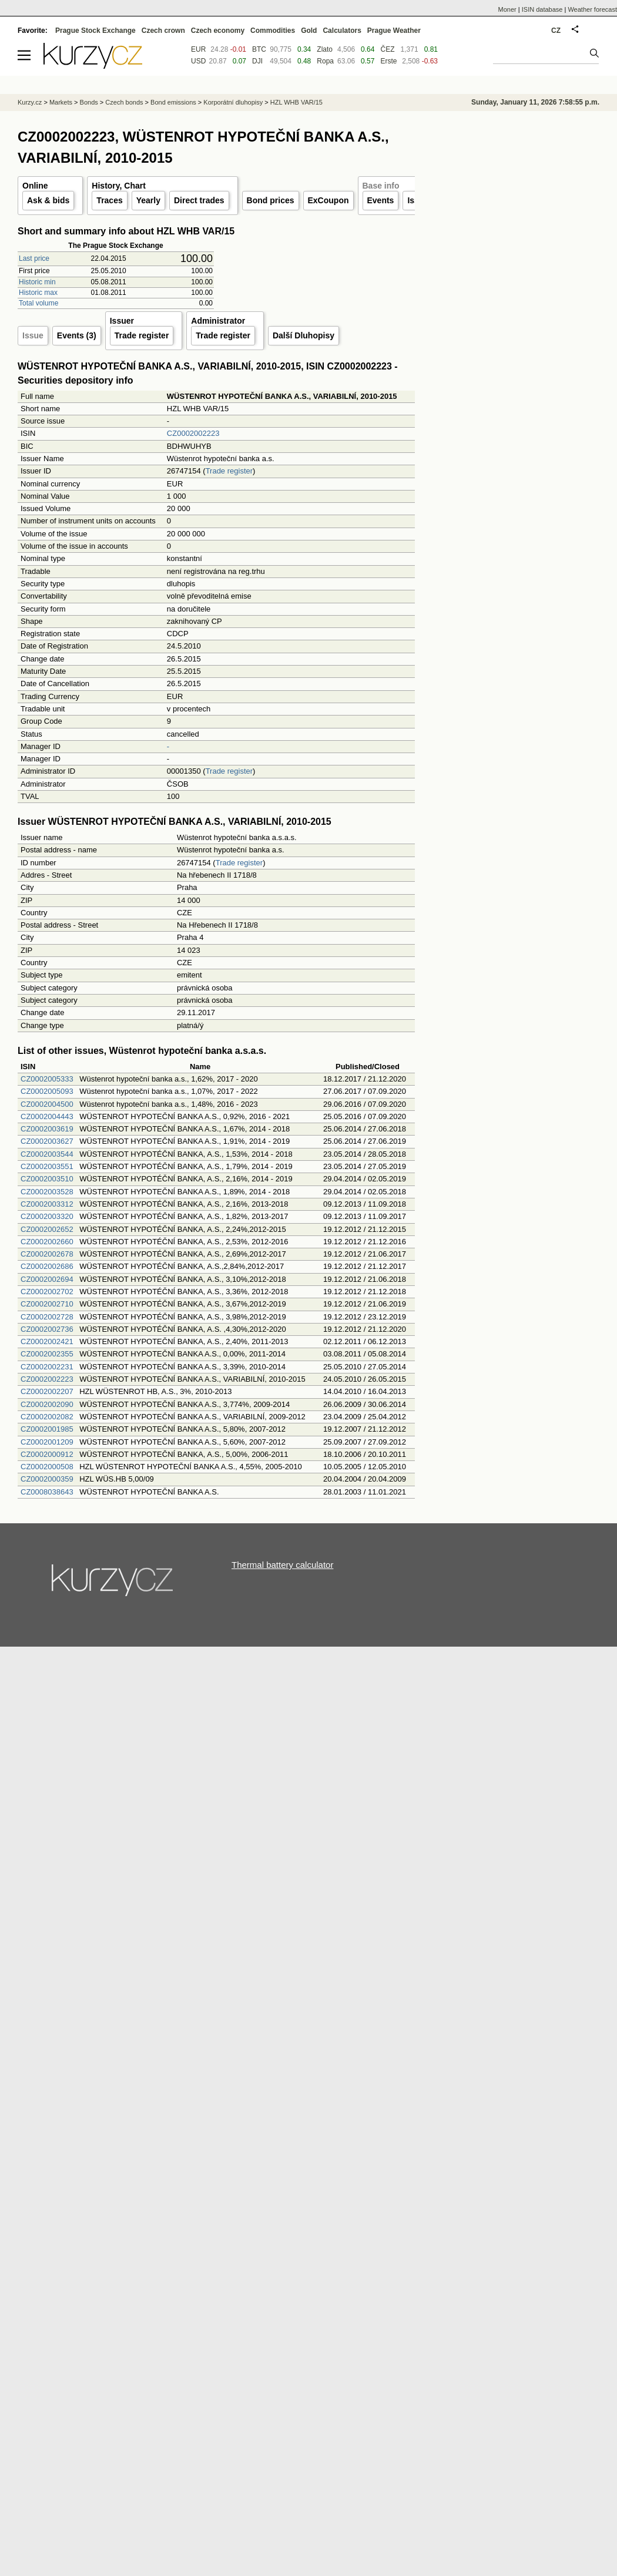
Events (380, 200)
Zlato (325, 49)
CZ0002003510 (47, 1178)
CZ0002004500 (47, 1104)
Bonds (89, 102)
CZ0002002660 (47, 1241)
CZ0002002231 (47, 1366)
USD (198, 61)
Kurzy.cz (30, 102)
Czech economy (217, 30)
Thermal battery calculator (282, 1565)
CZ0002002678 (47, 1254)
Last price (34, 258)
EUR (198, 49)
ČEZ (387, 49)
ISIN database (542, 9)
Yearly (148, 200)
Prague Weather (394, 30)
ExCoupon (328, 200)
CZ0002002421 (47, 1341)
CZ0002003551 (47, 1166)
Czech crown (163, 30)
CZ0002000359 (47, 1479)
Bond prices (270, 200)
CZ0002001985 (47, 1429)
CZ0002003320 (47, 1216)
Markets (60, 102)
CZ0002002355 (47, 1353)
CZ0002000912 (47, 1454)
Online (35, 185)
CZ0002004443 (47, 1116)
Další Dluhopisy (303, 335)
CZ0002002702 (47, 1291)
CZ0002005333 (47, 1078)
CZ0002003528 (47, 1191)
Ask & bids (48, 200)
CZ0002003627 (47, 1141)
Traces (109, 200)
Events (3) (76, 335)
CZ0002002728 (47, 1316)
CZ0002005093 (47, 1091)
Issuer (122, 320)
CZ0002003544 (47, 1154)
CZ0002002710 (47, 1303)
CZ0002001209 (47, 1442)
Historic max (38, 292)
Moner (507, 9)
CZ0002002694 (47, 1279)
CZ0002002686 (47, 1266)
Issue (32, 335)
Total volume (38, 303)
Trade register (142, 335)
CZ (556, 30)
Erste (388, 61)
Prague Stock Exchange (95, 30)
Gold (309, 30)
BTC (259, 49)
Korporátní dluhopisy (233, 102)
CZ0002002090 (47, 1404)
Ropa (325, 61)
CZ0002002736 (47, 1329)
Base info (381, 185)
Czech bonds (124, 102)
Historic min (37, 282)
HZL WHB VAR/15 (296, 102)
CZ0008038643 (47, 1491)
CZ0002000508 (47, 1466)
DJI (257, 61)
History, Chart (119, 185)
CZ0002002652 (47, 1229)
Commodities (272, 30)
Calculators (342, 30)
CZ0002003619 (47, 1128)
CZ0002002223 (193, 433)
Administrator (218, 320)
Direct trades (199, 200)
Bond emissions (173, 102)
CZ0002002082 (47, 1416)
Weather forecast (592, 9)
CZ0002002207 (47, 1391)
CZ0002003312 (47, 1204)
